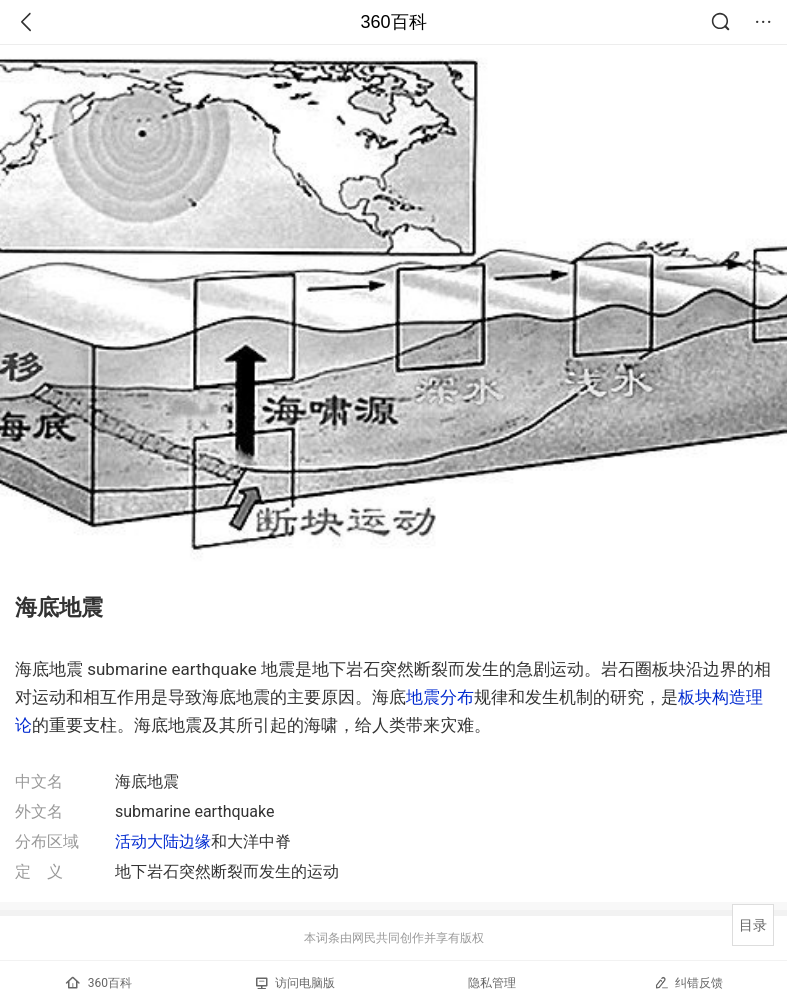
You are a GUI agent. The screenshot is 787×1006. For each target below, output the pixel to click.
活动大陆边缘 (163, 841)
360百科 (393, 22)
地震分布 (440, 697)
